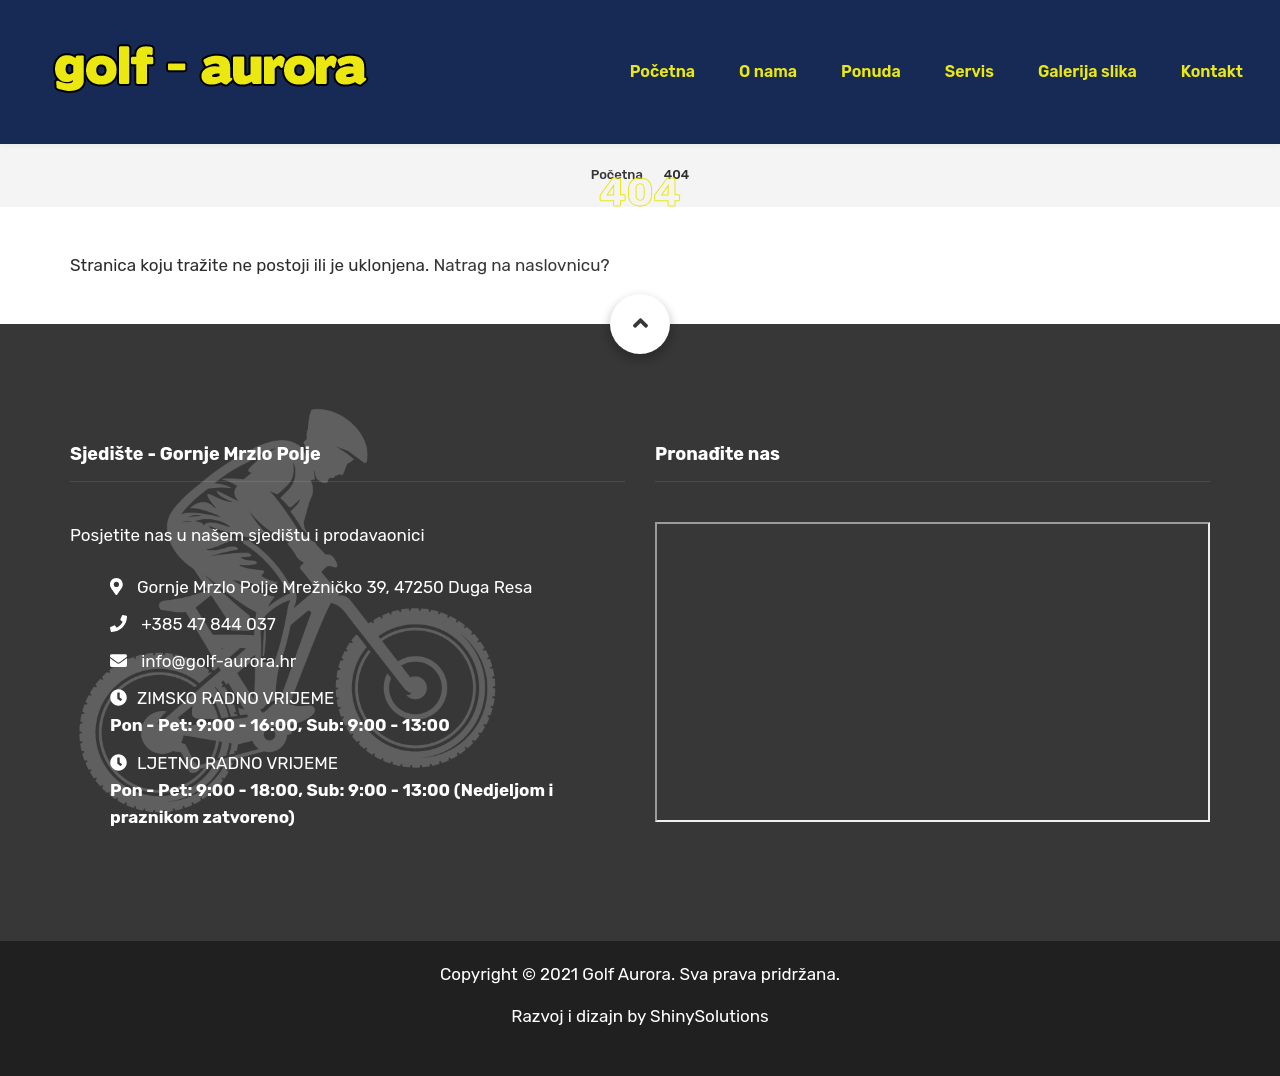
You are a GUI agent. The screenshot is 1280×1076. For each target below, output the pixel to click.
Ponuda (871, 71)
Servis (969, 71)
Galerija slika (1087, 71)
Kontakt (1212, 71)
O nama (768, 71)
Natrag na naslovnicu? (521, 265)
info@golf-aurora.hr (216, 661)
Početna (662, 71)
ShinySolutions (709, 1016)
